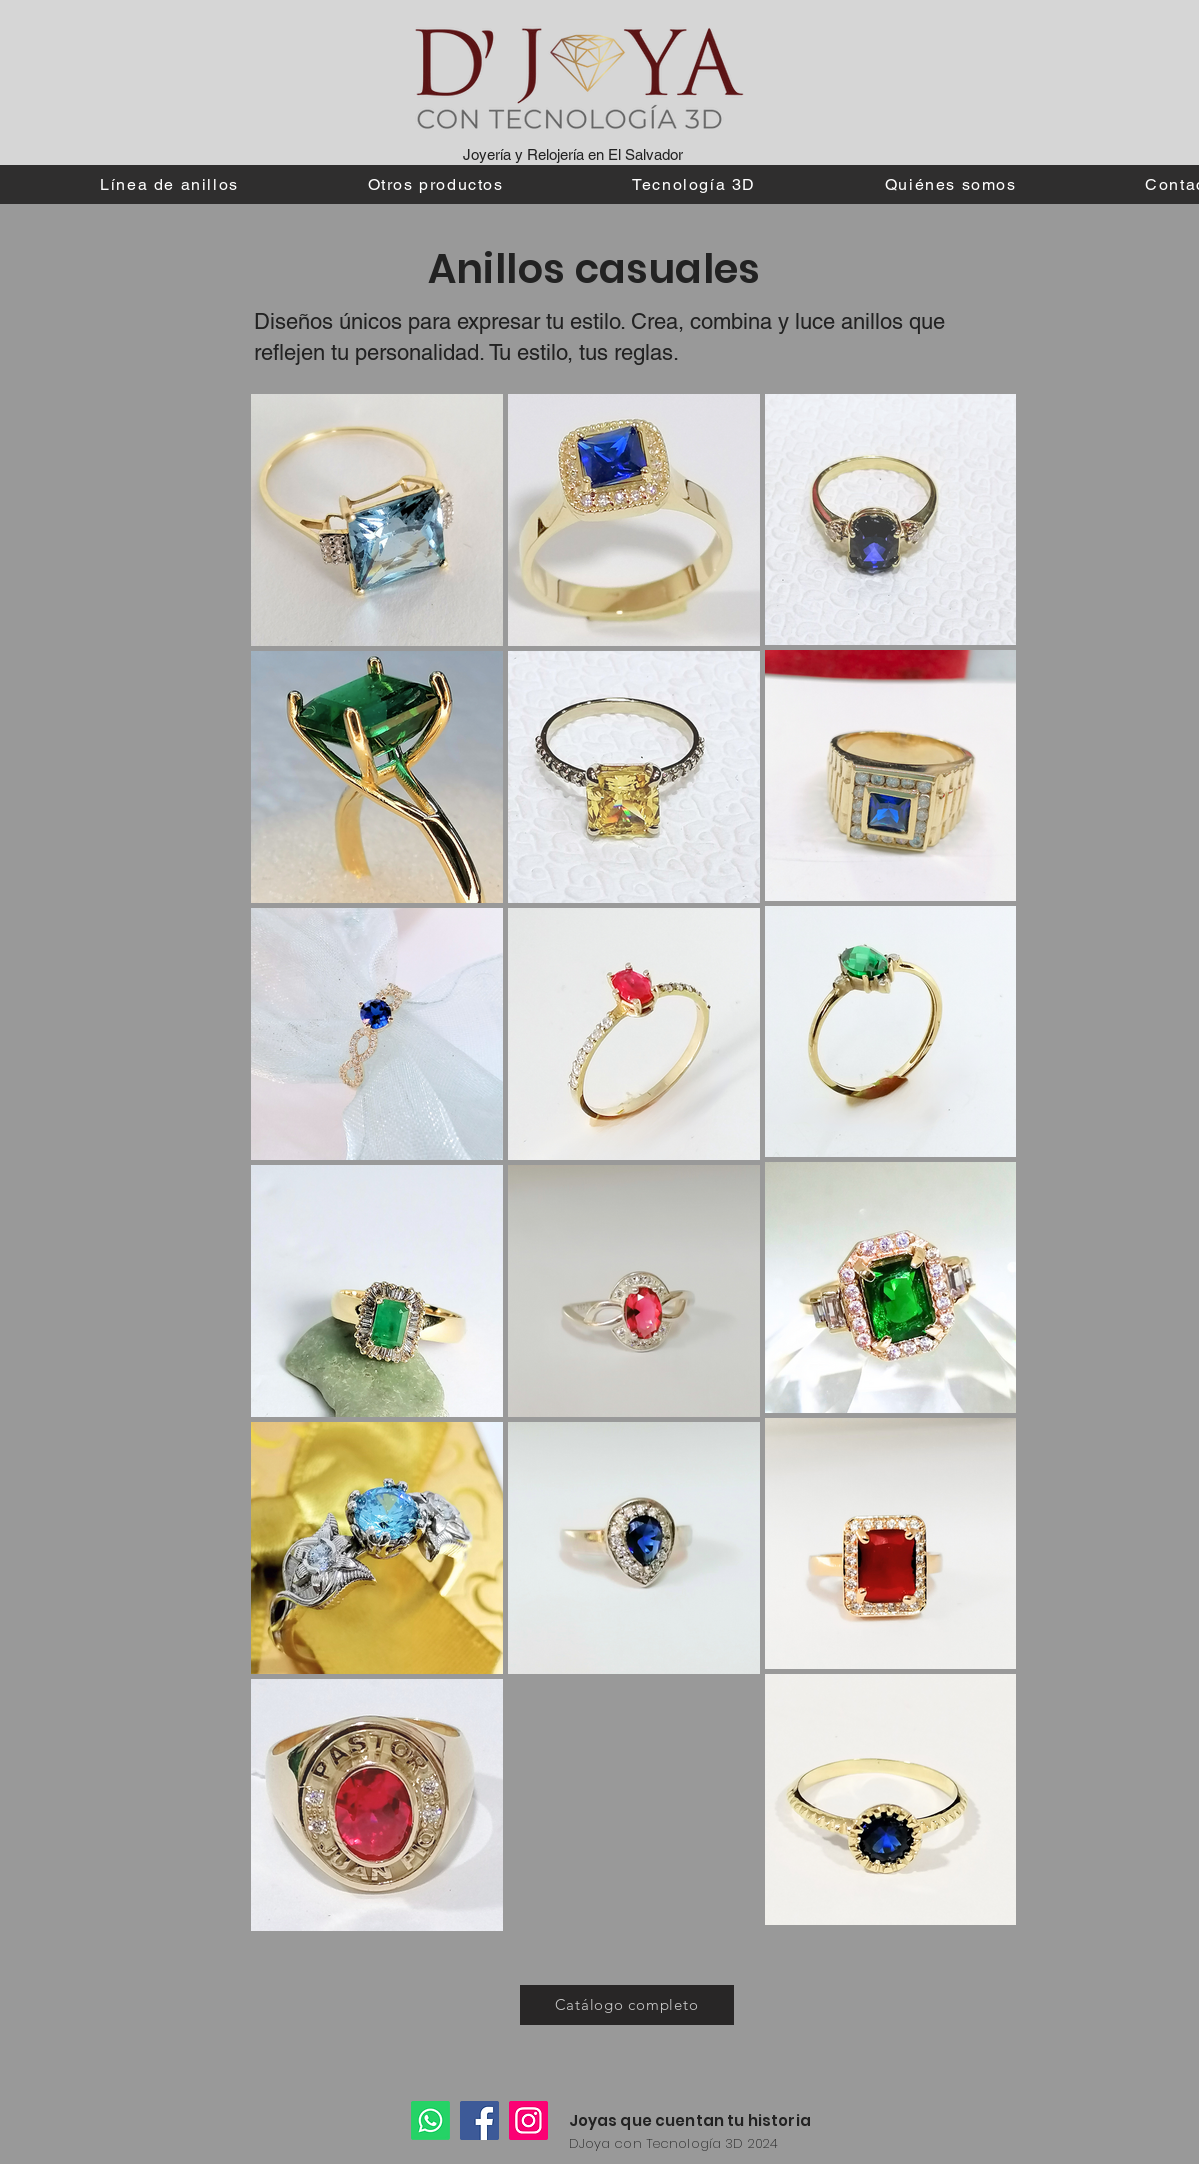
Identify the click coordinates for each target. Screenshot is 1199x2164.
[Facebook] (479, 2120)
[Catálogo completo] (627, 2005)
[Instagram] (528, 2120)
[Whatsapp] (430, 2120)
